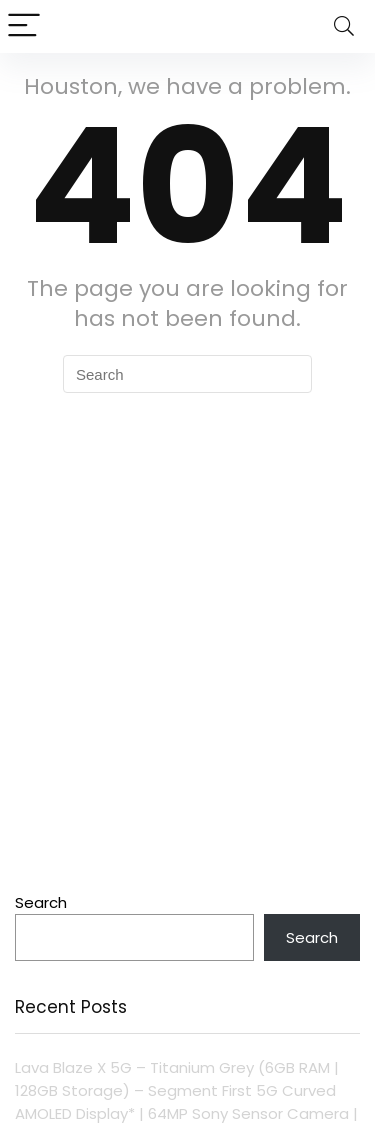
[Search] (344, 26)
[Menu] (24, 26)
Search (41, 902)
